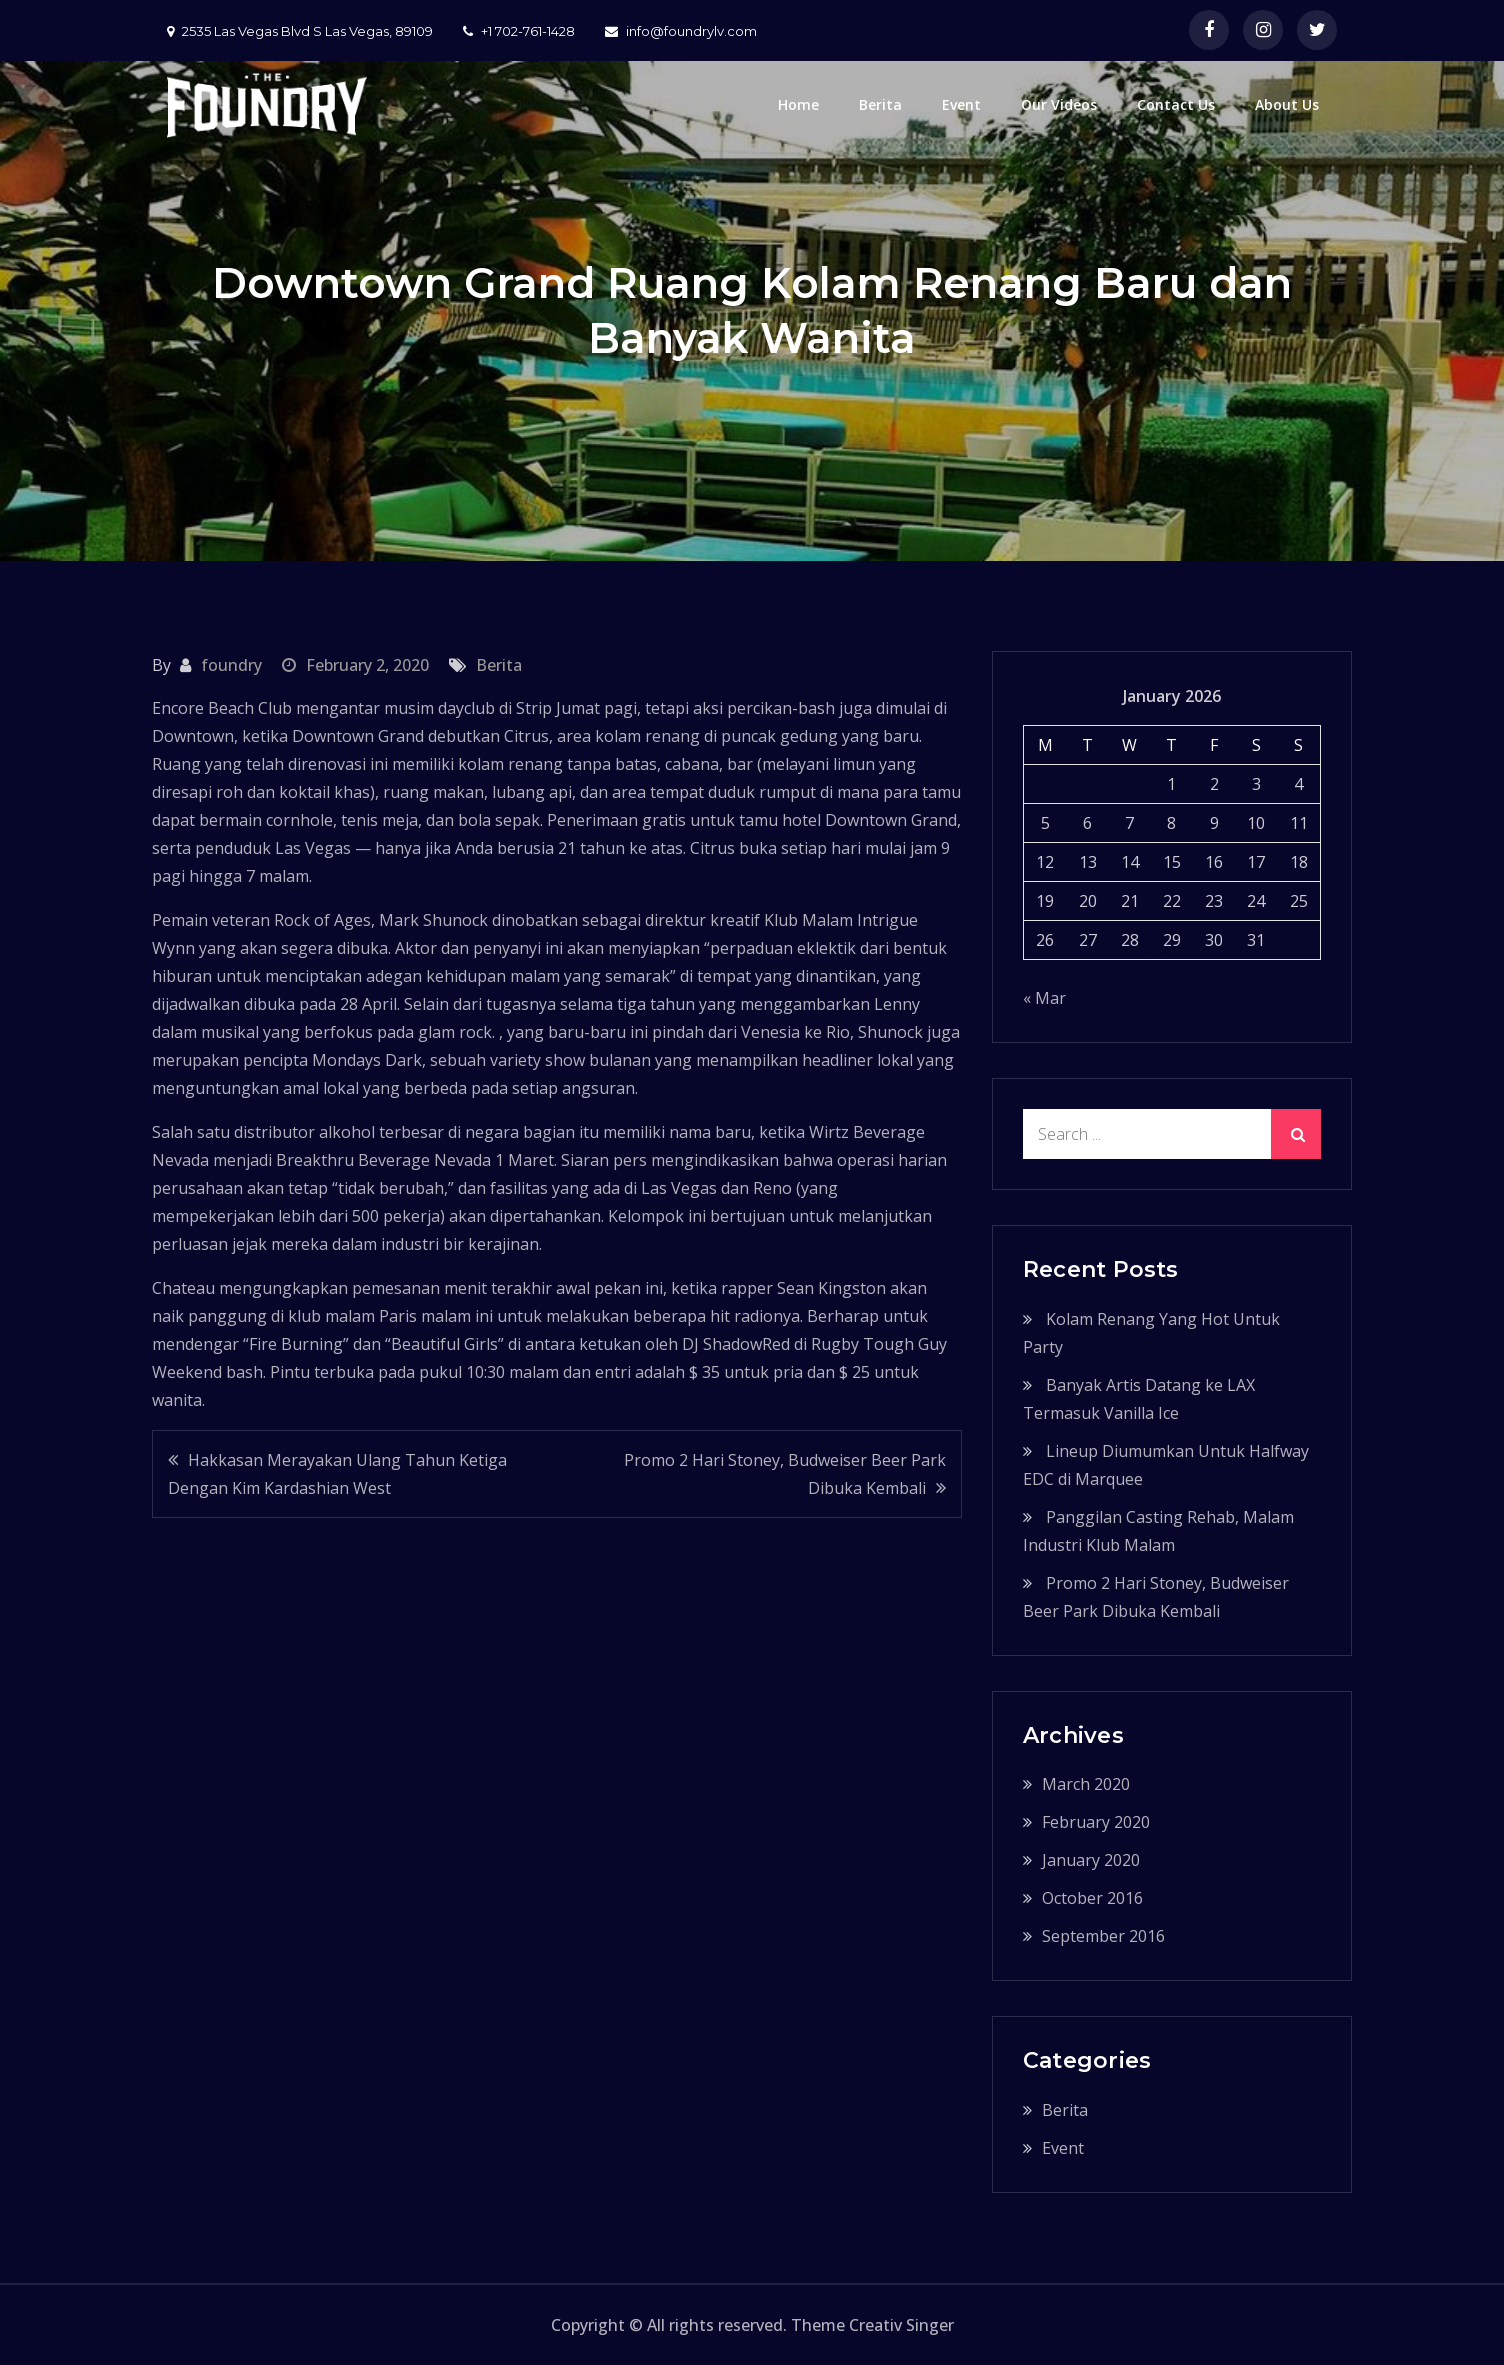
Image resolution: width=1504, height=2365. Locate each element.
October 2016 (1092, 1898)
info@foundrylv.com (681, 31)
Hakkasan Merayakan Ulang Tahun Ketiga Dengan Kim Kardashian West (337, 1474)
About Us (1287, 104)
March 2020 (1086, 1784)
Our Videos (1059, 104)
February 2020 (1096, 1822)
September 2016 (1103, 1936)
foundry (231, 665)
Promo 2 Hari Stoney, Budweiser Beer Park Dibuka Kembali (785, 1474)
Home (798, 104)
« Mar (1044, 998)
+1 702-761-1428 (519, 31)
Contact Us (1176, 104)
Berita (880, 104)
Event (961, 104)
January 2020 (1091, 1860)
